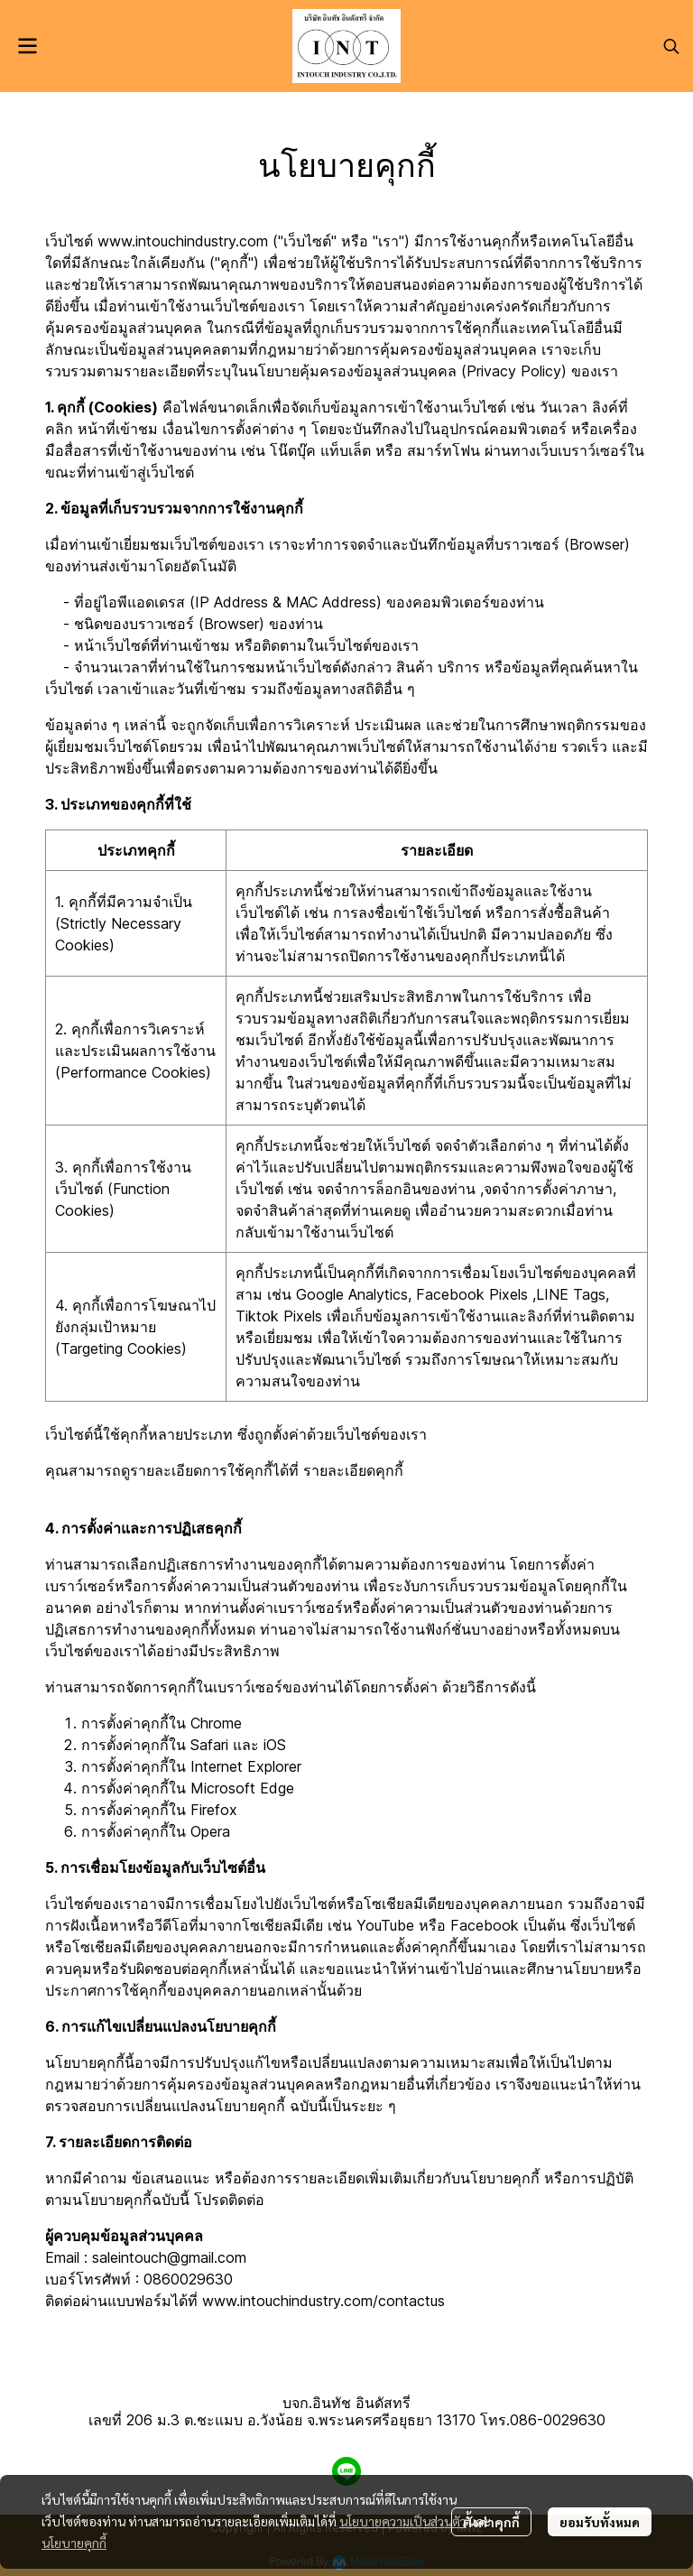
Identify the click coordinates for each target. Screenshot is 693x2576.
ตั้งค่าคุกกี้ (491, 2522)
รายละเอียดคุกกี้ (353, 1470)
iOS (274, 1745)
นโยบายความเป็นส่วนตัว (403, 2521)
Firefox (213, 1810)
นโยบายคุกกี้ (74, 2542)
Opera (210, 1831)
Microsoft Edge (242, 1788)
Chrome (216, 1723)
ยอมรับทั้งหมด (599, 2522)
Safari (209, 1745)
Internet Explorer (245, 1766)
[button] (671, 46)
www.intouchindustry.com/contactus (323, 2301)
